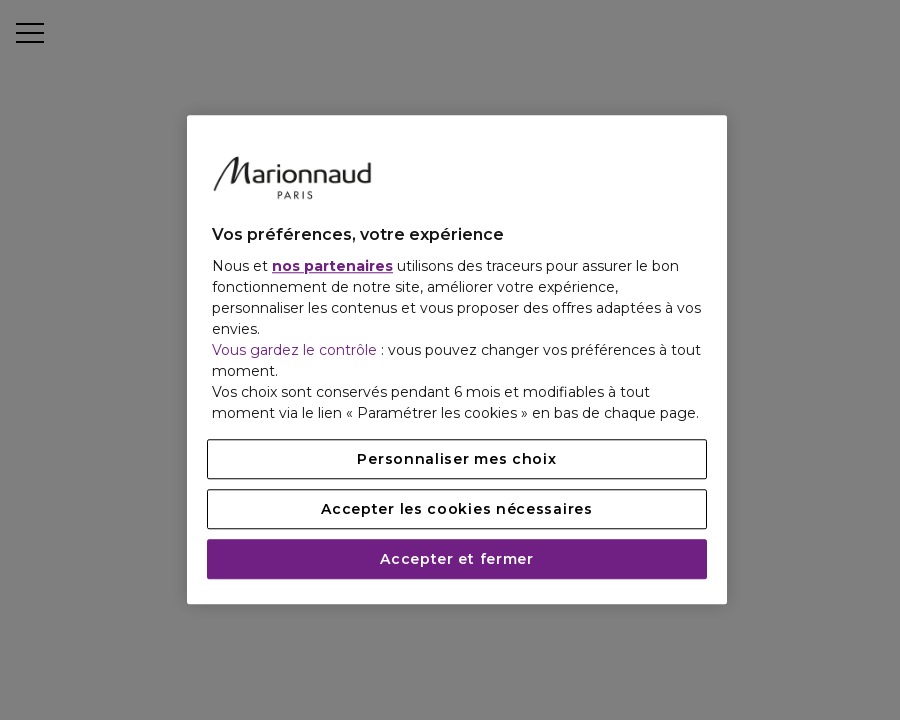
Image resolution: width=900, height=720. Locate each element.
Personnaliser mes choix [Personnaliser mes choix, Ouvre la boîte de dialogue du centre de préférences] (456, 460)
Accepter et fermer (457, 560)
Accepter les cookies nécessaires (456, 510)
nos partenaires (332, 267)
